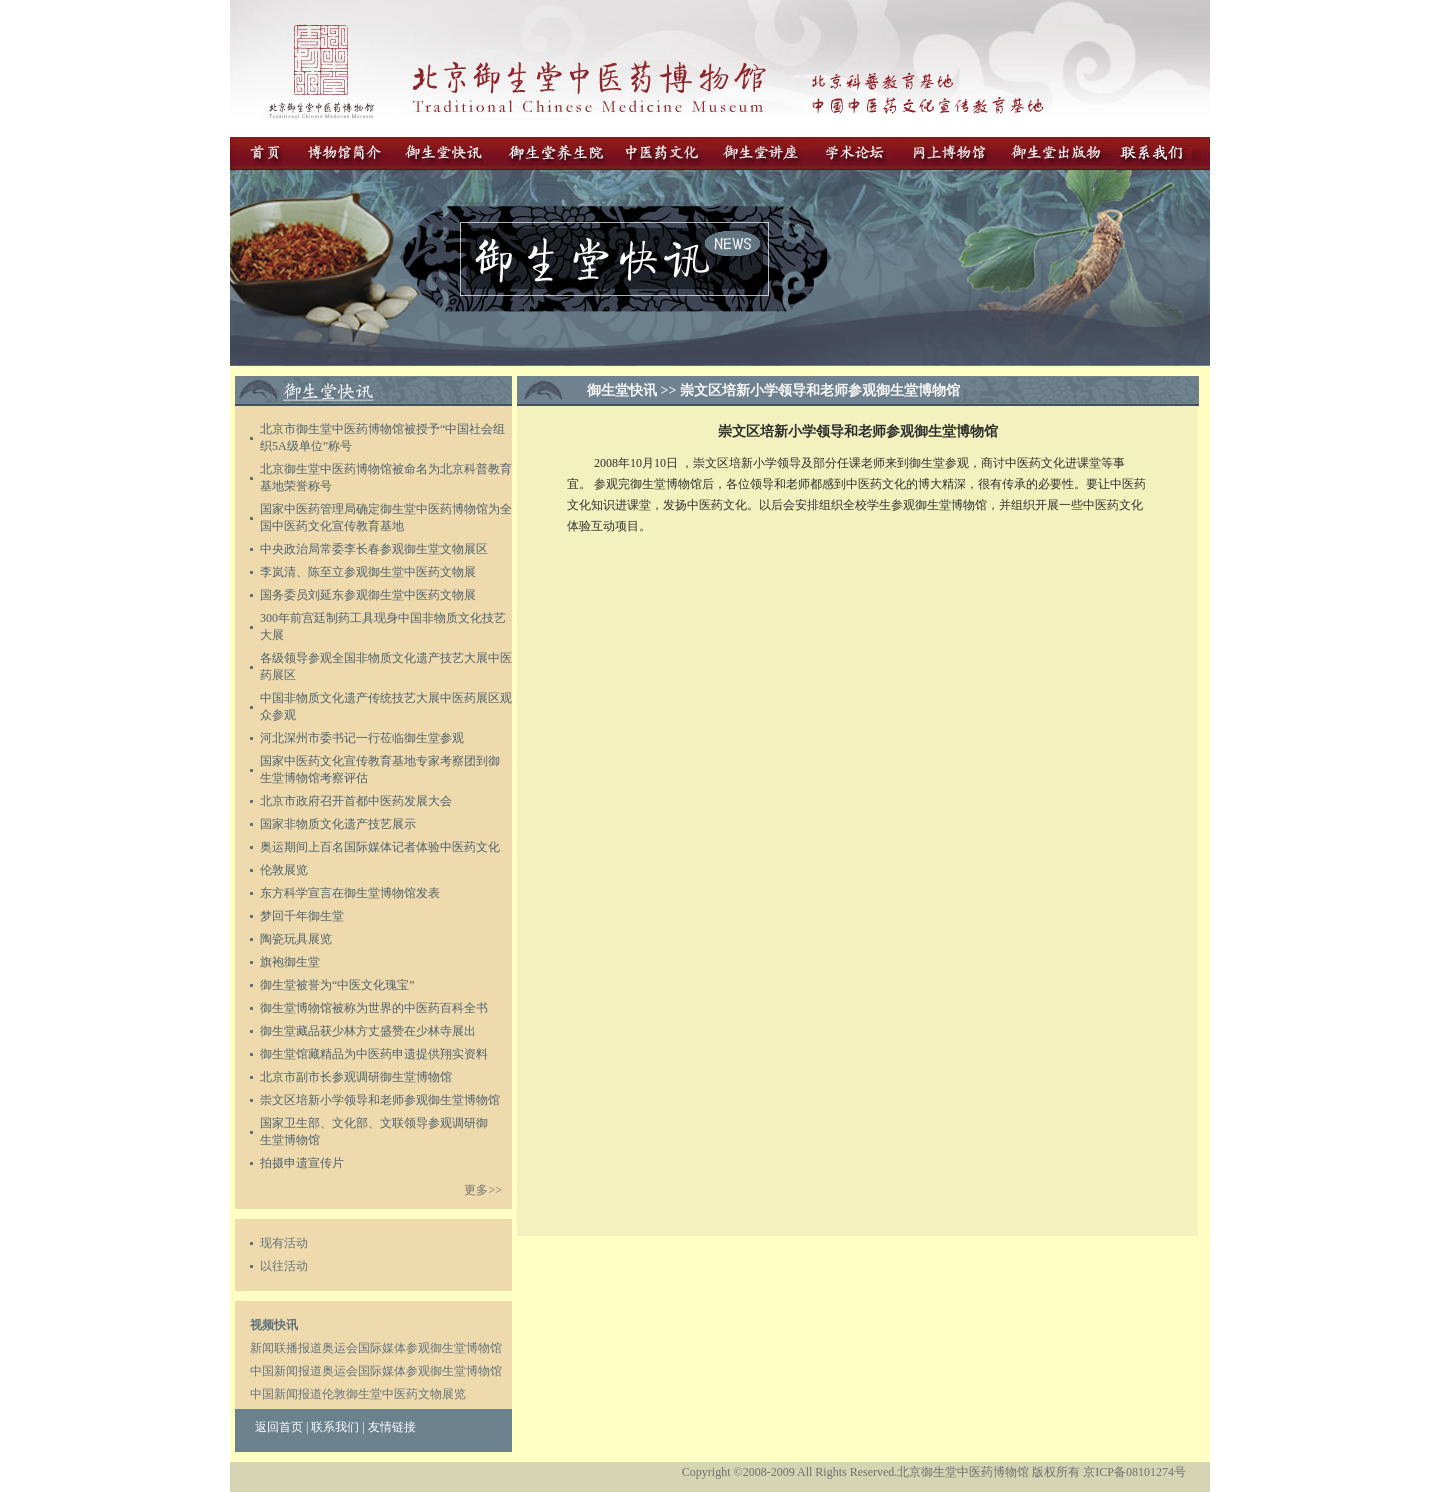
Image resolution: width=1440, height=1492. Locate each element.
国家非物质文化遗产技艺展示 (338, 824)
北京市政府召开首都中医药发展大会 (356, 801)
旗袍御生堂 (290, 962)
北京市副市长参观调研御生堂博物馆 (356, 1077)
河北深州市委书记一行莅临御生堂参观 (362, 738)
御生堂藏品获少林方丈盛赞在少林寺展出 (368, 1031)
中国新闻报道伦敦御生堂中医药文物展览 (358, 1394)
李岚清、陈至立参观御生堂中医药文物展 (368, 572)
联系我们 (335, 1427)
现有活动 (284, 1243)
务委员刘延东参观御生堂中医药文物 (368, 595)
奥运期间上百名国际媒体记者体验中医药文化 (380, 847)
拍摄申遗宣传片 (302, 1163)
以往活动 (284, 1266)
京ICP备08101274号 (1134, 1472)
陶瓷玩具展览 (296, 939)
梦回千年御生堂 (302, 916)
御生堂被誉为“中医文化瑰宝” (337, 985)
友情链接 (392, 1427)
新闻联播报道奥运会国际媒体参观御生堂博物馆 (376, 1348)
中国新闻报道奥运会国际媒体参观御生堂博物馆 (376, 1371)
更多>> (483, 1190)
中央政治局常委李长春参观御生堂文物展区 (374, 549)
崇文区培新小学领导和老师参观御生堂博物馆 (380, 1100)
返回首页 (279, 1427)
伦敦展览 (284, 870)
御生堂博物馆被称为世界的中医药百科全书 (374, 1008)
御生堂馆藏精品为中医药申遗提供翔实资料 (374, 1054)
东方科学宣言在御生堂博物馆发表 (350, 893)
